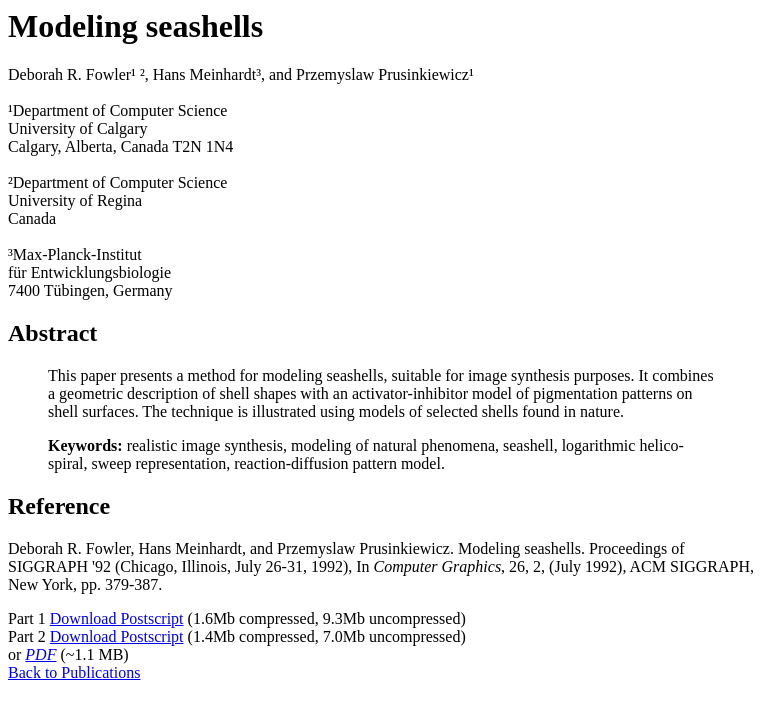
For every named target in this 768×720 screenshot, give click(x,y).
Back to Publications (74, 672)
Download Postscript (117, 618)
